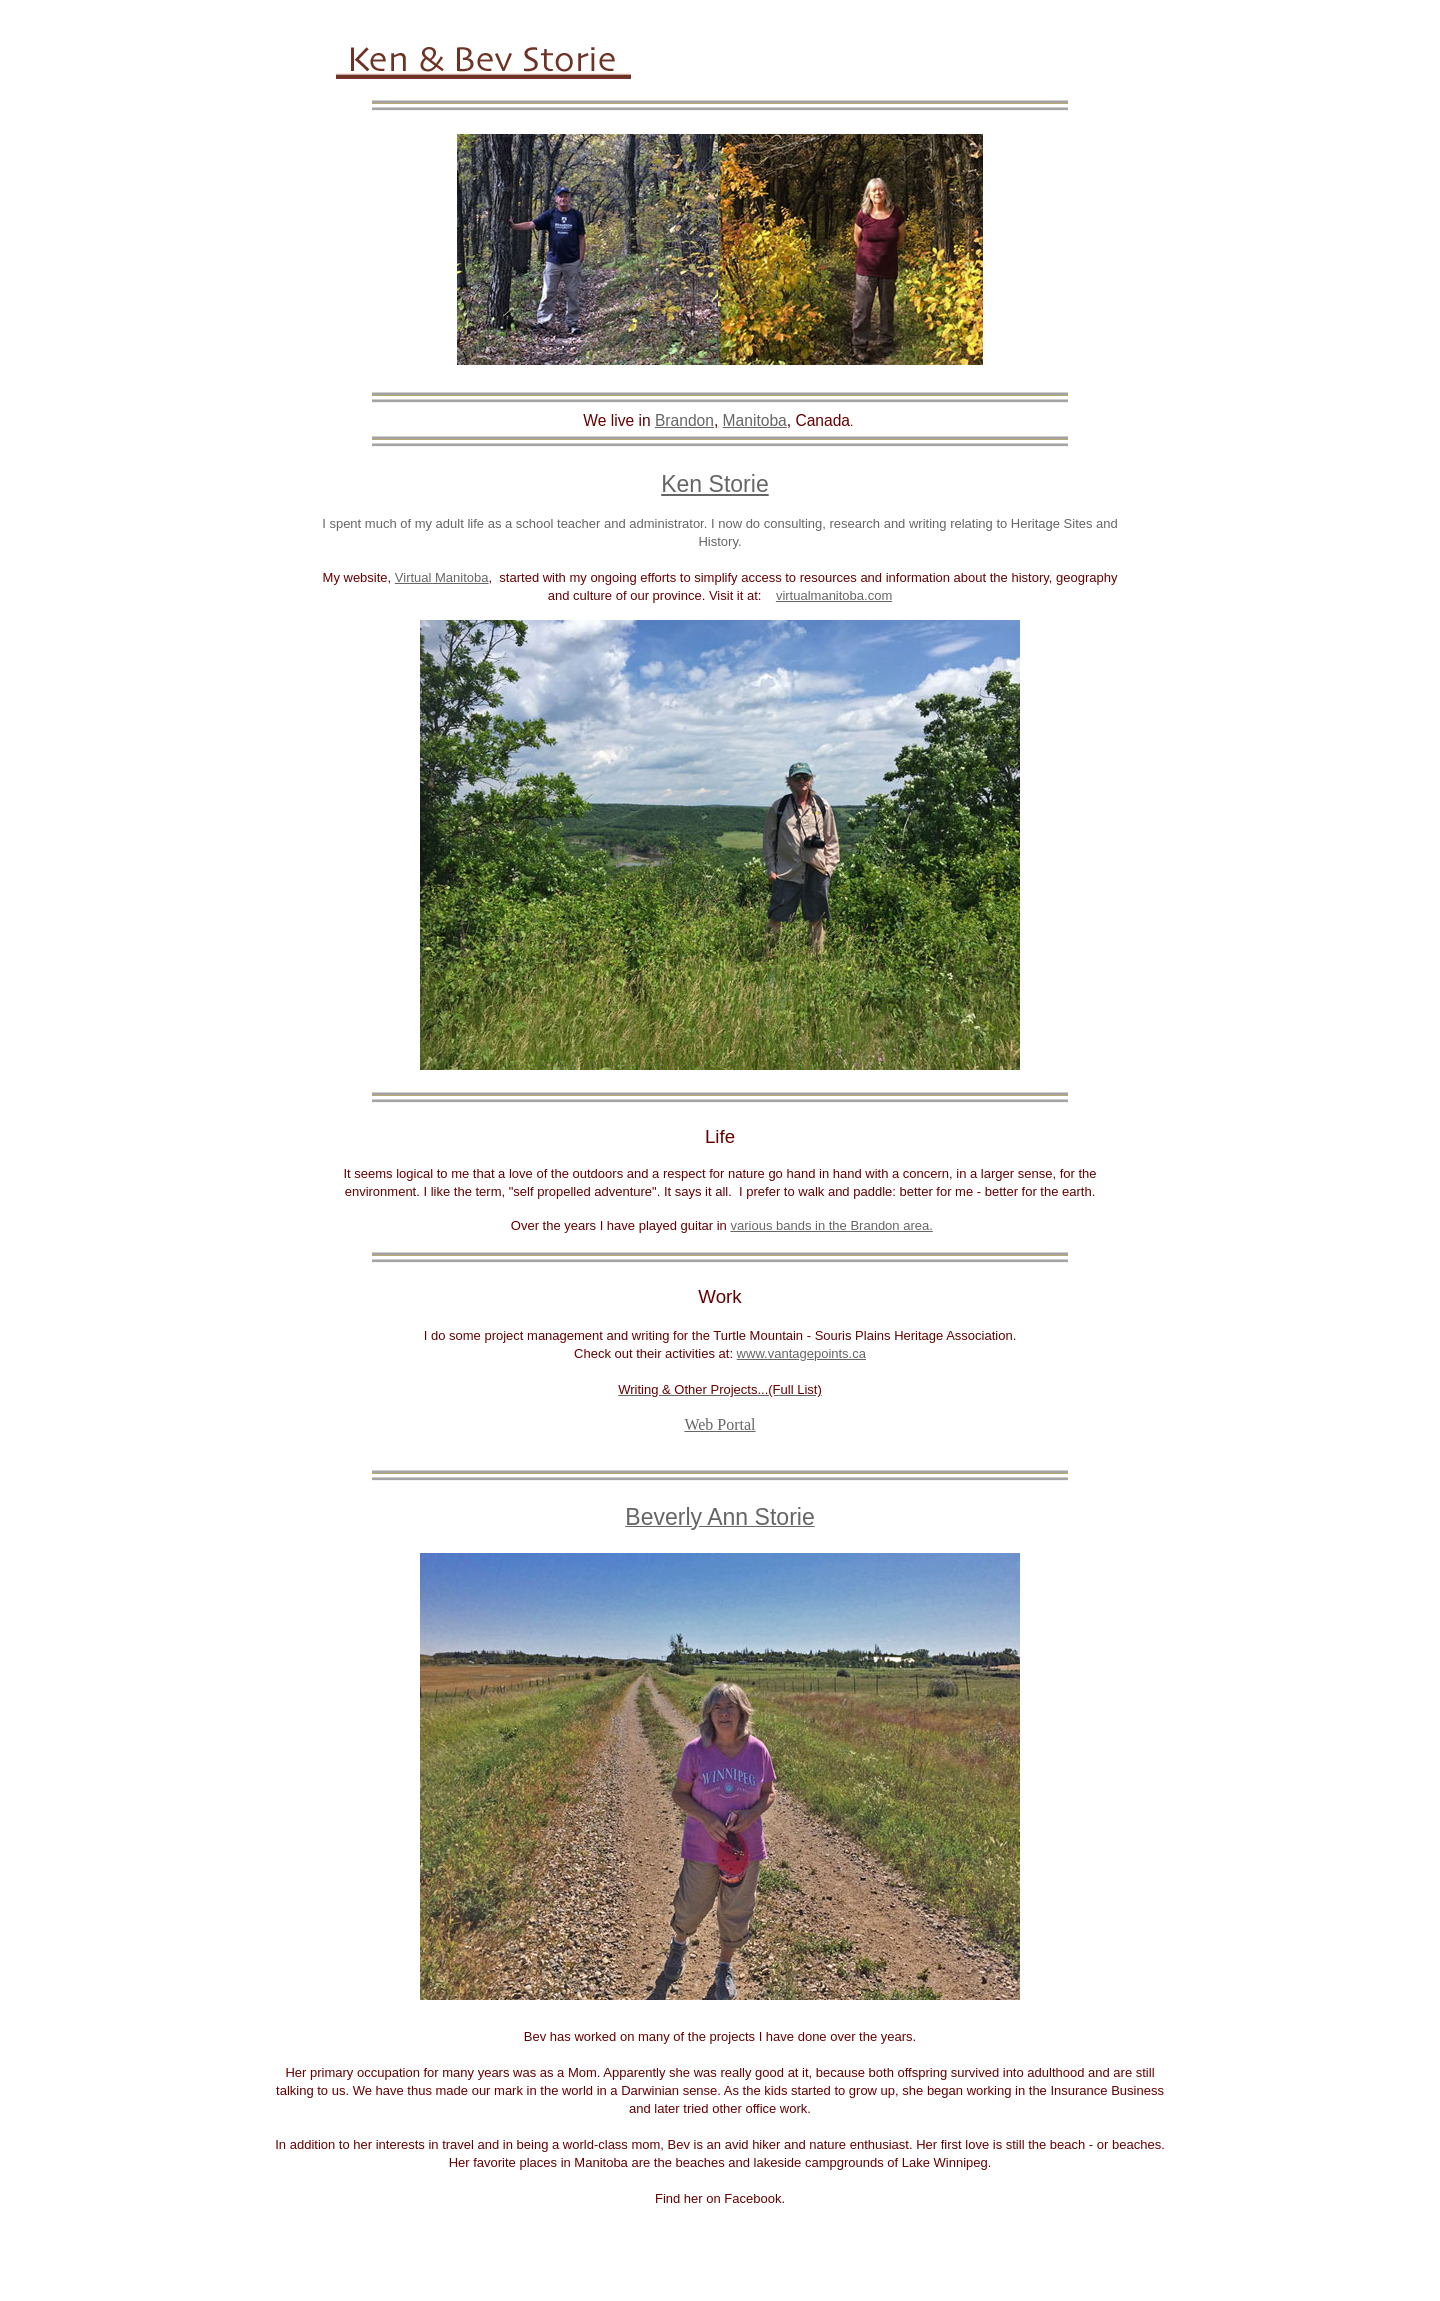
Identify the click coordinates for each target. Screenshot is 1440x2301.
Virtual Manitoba (442, 577)
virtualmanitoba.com (834, 595)
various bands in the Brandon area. (831, 1225)
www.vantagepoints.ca (801, 1353)
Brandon (684, 420)
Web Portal (719, 1424)
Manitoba (755, 420)
